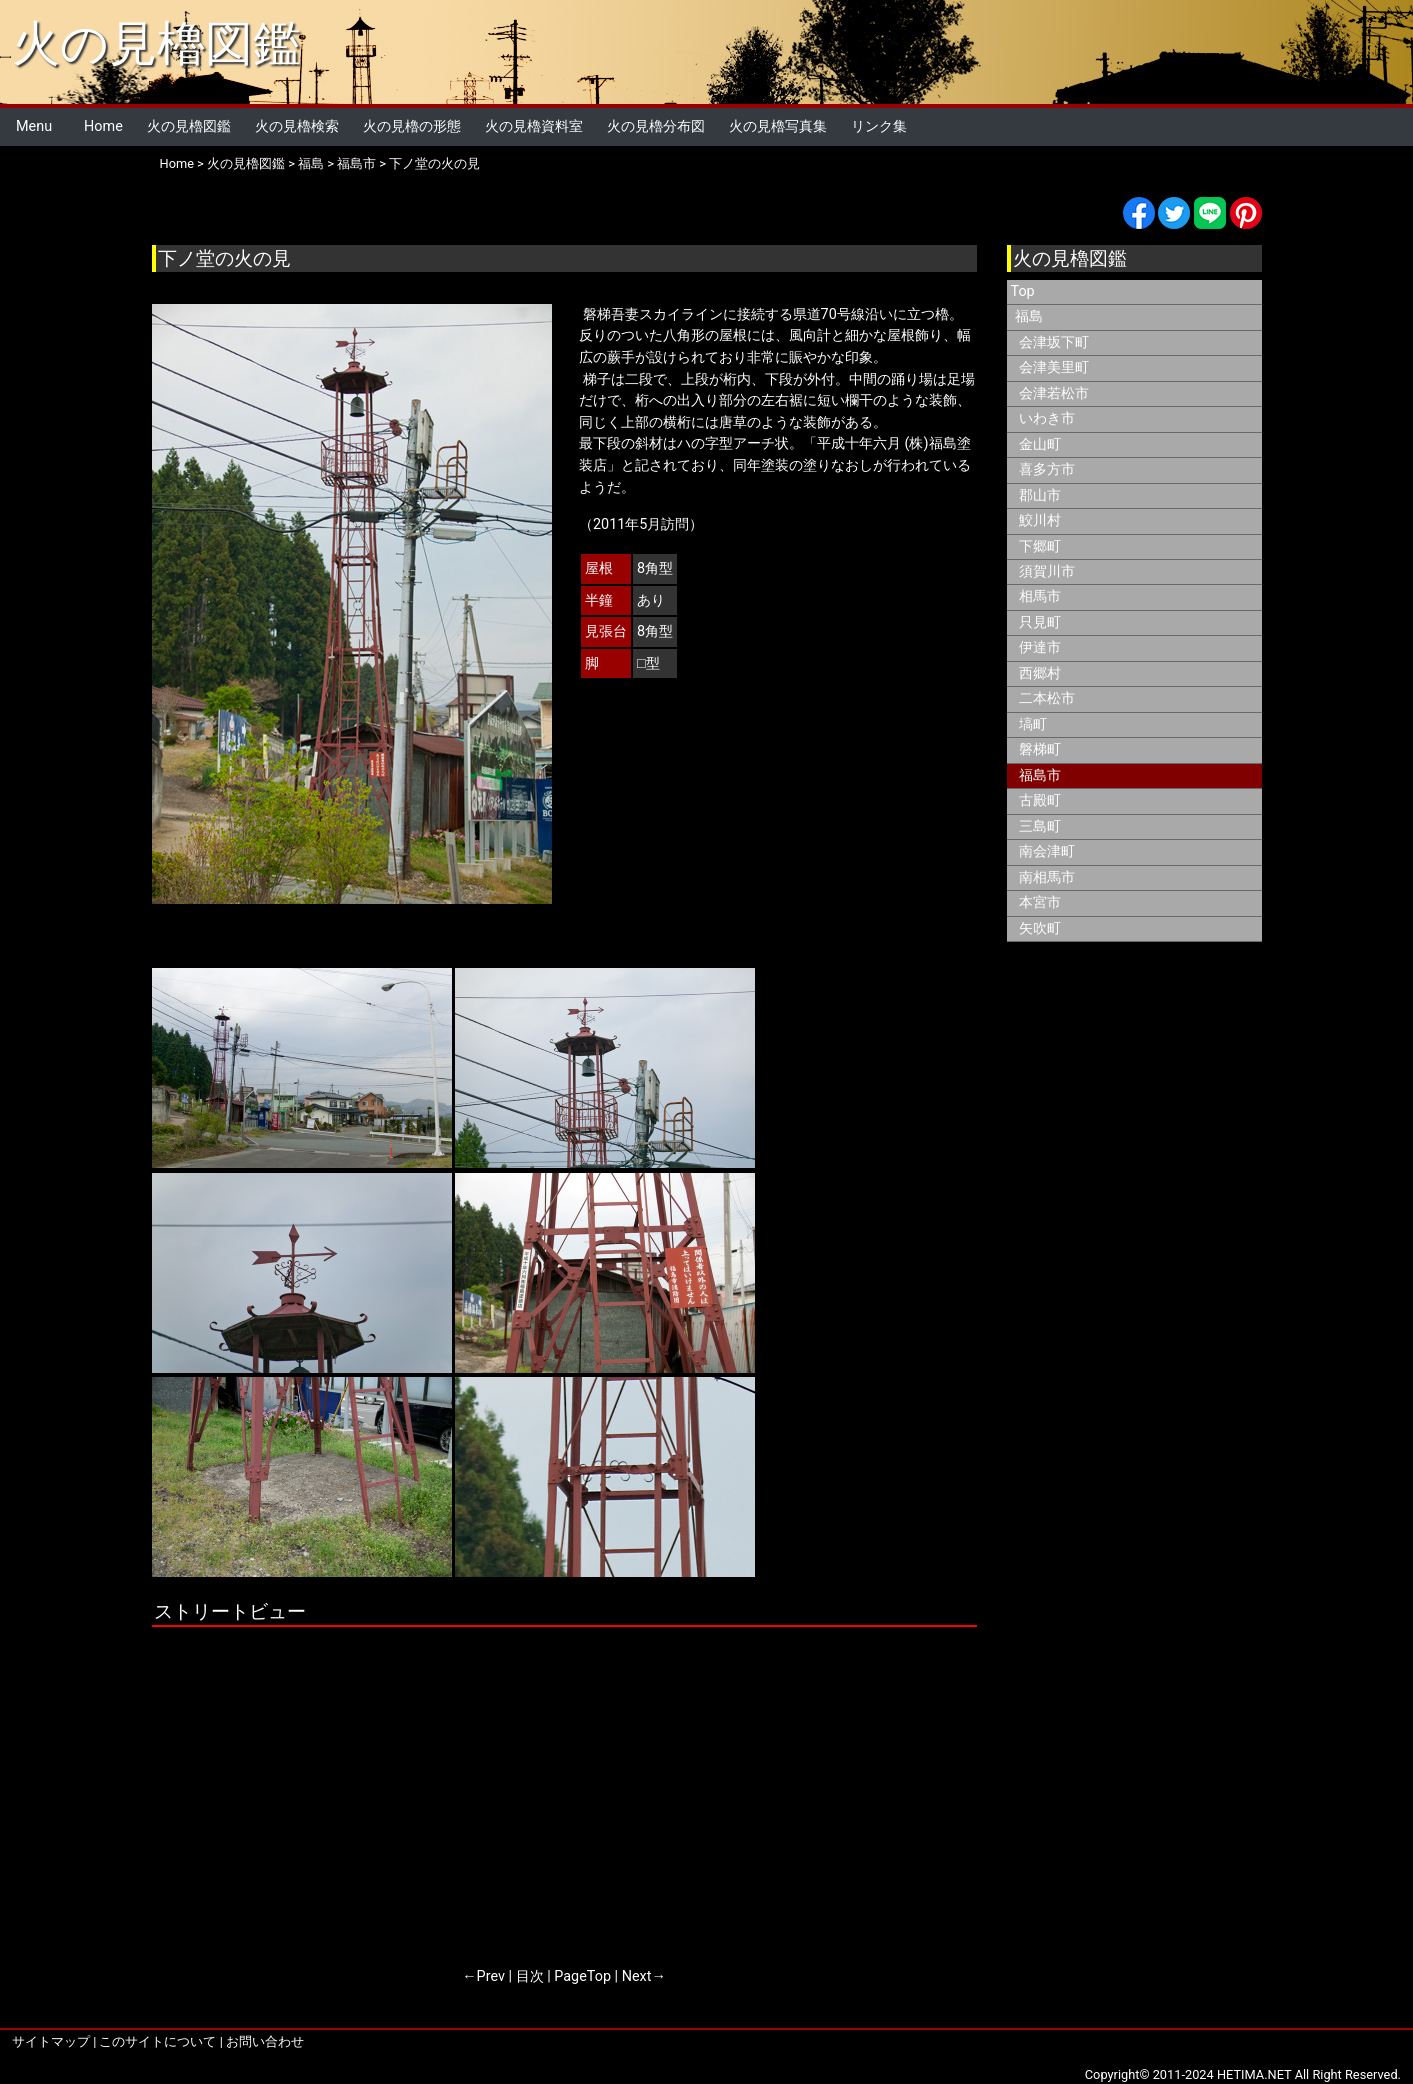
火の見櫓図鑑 (156, 43)
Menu (34, 126)
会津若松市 (1054, 393)
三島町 (1040, 826)
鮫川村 (1040, 520)
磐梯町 (1040, 749)
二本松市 (1047, 698)
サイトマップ (51, 2041)
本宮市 (1040, 902)
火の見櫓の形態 (412, 126)
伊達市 (1040, 647)
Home (103, 126)
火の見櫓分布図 (656, 126)
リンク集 (879, 126)
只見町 (1040, 622)
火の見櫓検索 (297, 126)
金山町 (1040, 444)
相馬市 (1040, 596)
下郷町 (1040, 546)
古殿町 (1040, 800)
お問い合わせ (265, 2041)
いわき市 (1047, 418)
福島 (311, 163)
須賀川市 (1047, 571)
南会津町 (1047, 851)
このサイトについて (157, 2041)
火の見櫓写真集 (778, 126)
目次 (530, 1976)
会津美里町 (1054, 367)
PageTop (582, 1976)
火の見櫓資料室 (534, 126)
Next (637, 1976)
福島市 (356, 163)
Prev (491, 1976)
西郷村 (1040, 673)
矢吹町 (1040, 928)
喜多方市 (1047, 469)
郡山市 (1040, 495)
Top (1023, 291)
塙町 (1033, 724)
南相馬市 (1047, 877)
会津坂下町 (1054, 342)
